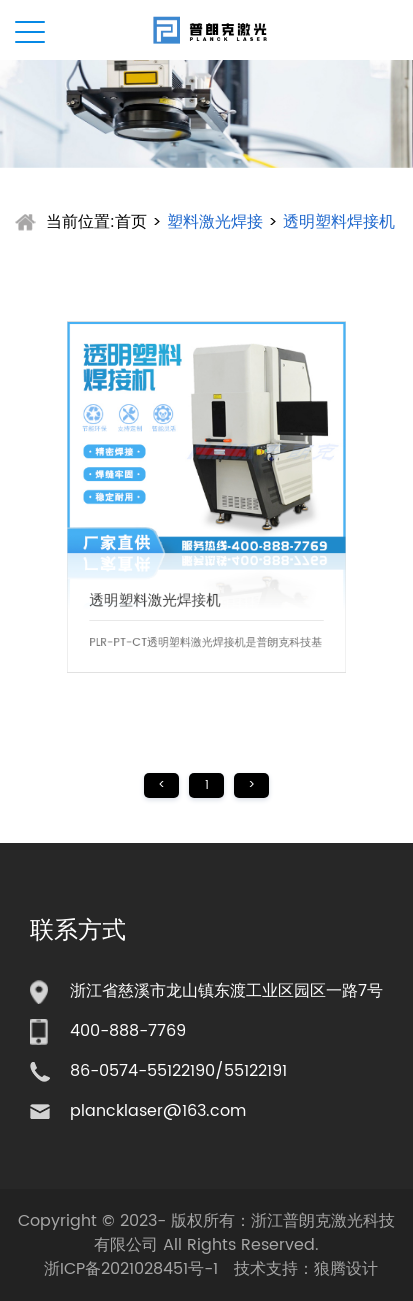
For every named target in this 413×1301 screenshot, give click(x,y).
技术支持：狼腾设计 (306, 1269)
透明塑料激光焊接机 (161, 588)
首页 (131, 222)
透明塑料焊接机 (339, 222)
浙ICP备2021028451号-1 (131, 1269)
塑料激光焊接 (215, 222)
